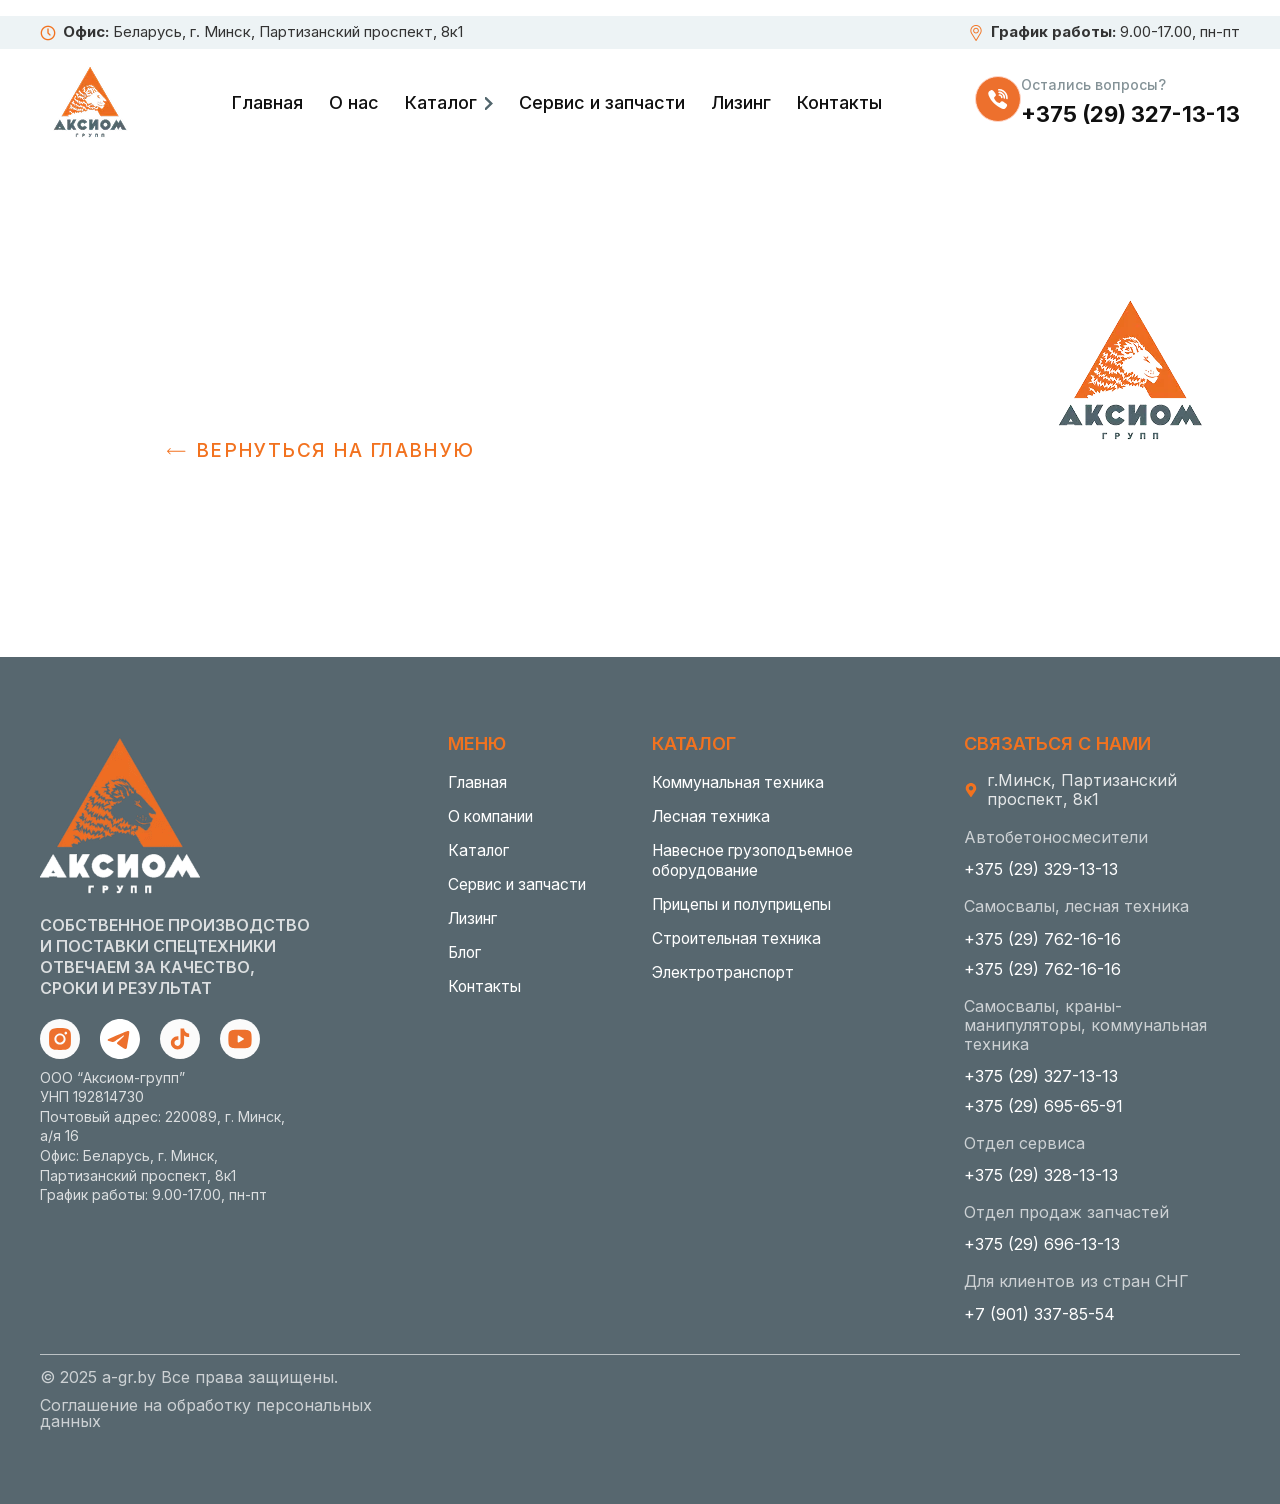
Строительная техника (743, 939)
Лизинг (741, 102)
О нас (354, 102)
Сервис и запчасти (602, 102)
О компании (496, 817)
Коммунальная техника (745, 783)
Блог (466, 953)
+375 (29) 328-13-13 (1041, 1175)
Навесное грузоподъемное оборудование (761, 861)
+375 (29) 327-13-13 (1130, 114)
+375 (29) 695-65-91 (1043, 1106)
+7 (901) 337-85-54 (1039, 1314)
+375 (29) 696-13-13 (1042, 1244)
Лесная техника (715, 817)
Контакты (839, 102)
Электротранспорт (729, 973)
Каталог (441, 102)
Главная (267, 102)
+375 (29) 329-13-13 (1041, 869)
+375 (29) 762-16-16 (1042, 939)
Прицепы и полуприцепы (754, 905)
